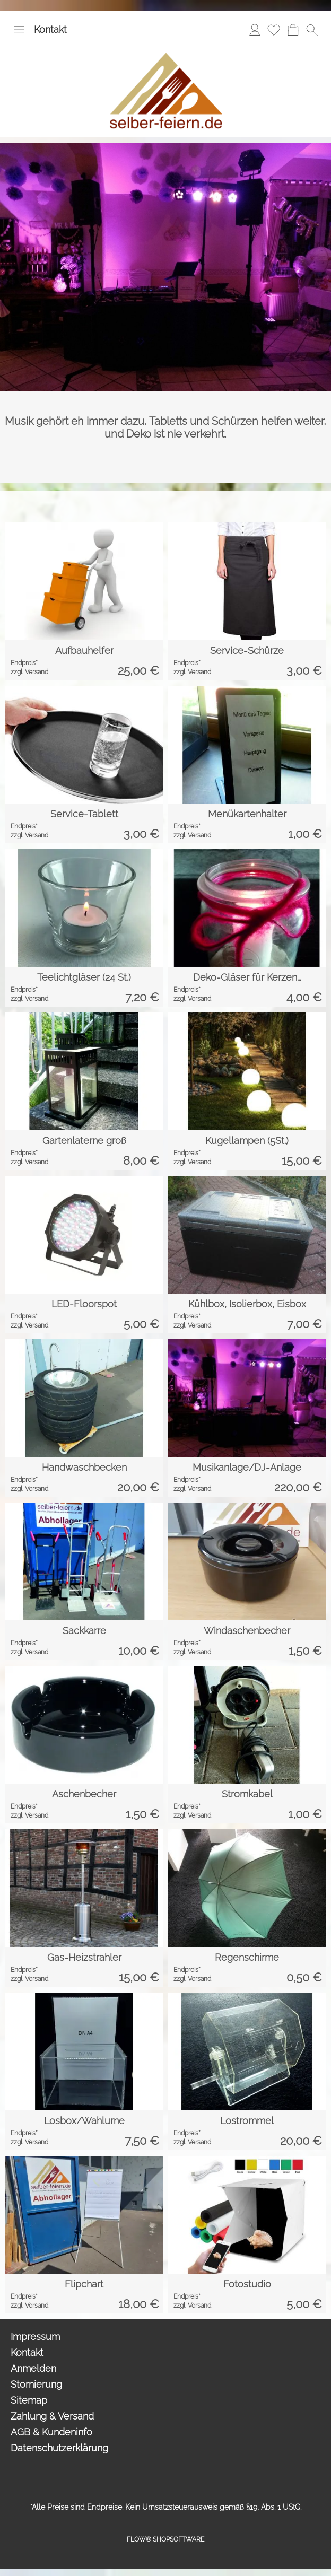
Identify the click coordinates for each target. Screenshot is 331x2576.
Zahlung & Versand (52, 2416)
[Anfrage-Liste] (293, 30)
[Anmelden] (255, 30)
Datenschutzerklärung (59, 2447)
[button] (19, 30)
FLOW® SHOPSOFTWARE (165, 2539)
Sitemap (29, 2400)
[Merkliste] (274, 30)
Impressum (35, 2336)
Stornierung (36, 2384)
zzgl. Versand (29, 672)
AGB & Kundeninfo (51, 2432)
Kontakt (50, 29)
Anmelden (33, 2368)
